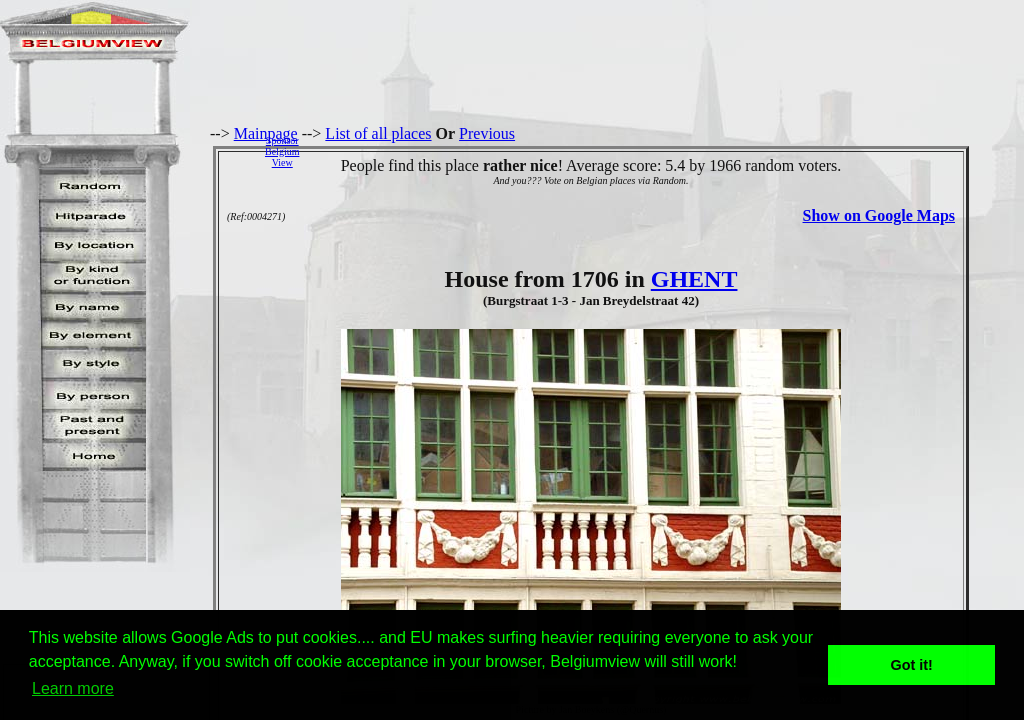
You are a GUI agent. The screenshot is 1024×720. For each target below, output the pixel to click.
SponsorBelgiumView (282, 151)
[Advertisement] (667, 151)
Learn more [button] (73, 688)
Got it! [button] (912, 665)
